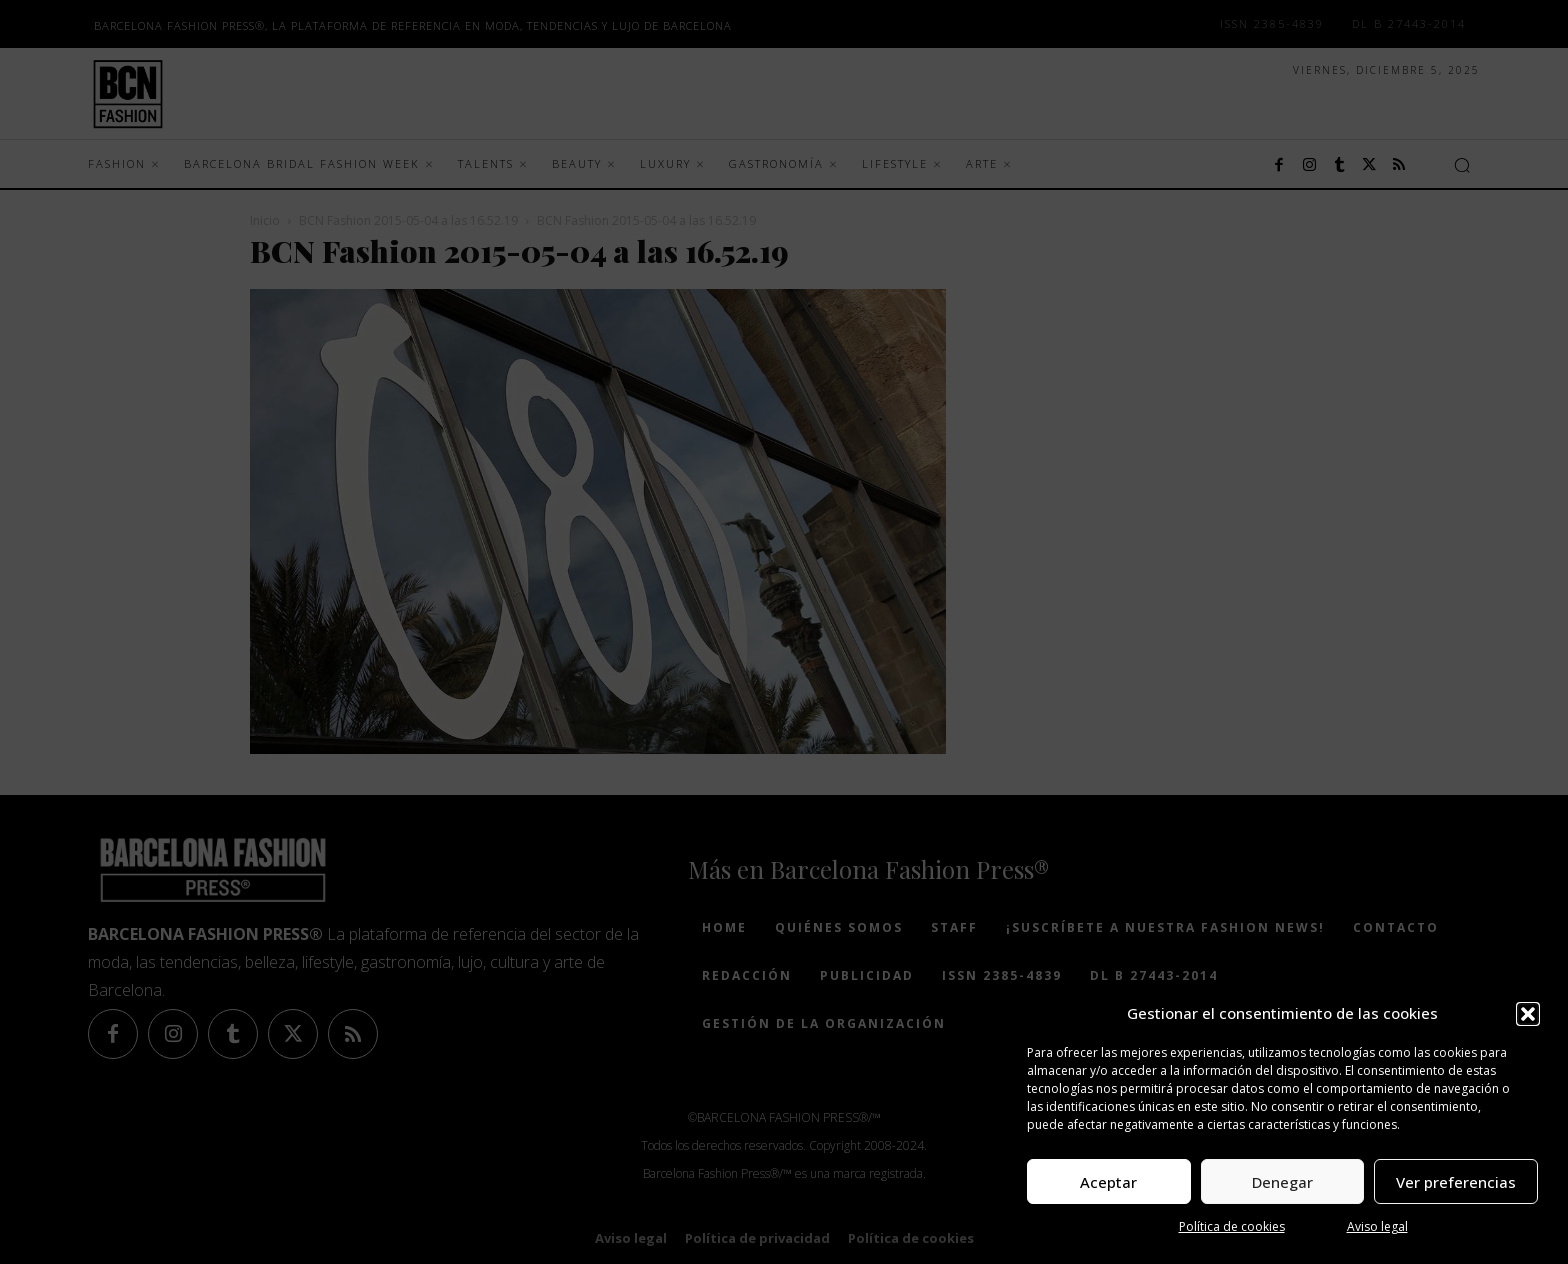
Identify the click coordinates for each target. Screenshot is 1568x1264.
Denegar (1282, 1182)
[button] (1528, 1014)
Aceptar (1108, 1182)
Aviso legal (1377, 1226)
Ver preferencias (1456, 1182)
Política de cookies (1232, 1226)
